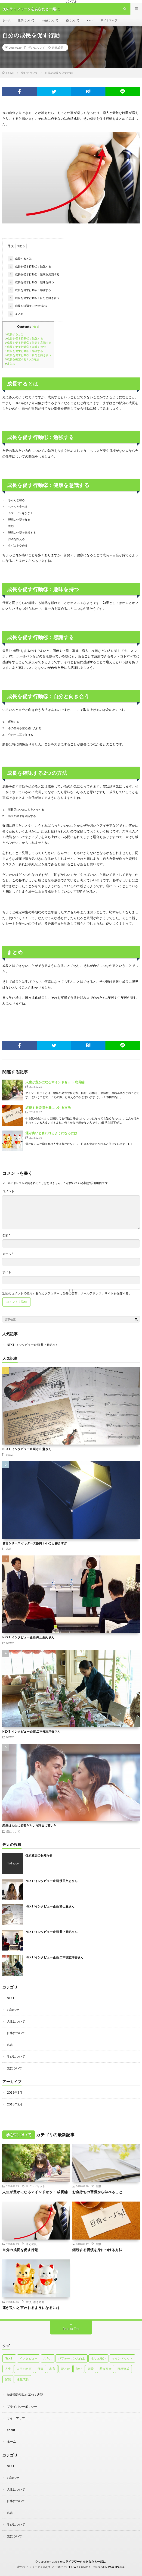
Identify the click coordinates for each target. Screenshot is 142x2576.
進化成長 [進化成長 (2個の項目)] (23, 2379)
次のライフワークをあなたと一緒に (83, 2561)
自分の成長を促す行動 (20, 2250)
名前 (6, 1235)
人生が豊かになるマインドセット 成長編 (54, 1082)
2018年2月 (14, 2104)
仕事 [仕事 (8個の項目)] (40, 2369)
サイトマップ (109, 20)
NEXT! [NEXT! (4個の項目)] (9, 2358)
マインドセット (35, 2186)
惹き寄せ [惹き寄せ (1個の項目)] (105, 2369)
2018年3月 (14, 2092)
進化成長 (57, 47)
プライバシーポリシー (22, 2406)
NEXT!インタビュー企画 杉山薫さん (26, 1449)
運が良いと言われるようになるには (51, 1133)
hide (35, 326)
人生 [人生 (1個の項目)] (8, 2369)
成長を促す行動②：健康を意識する (33, 274)
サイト (6, 1272)
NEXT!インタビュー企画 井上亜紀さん (33, 1345)
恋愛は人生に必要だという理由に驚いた (29, 1825)
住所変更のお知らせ (38, 1855)
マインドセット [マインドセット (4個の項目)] (122, 2358)
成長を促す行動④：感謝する (29, 290)
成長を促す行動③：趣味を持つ (31, 282)
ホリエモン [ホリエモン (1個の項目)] (98, 2358)
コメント (8, 1191)
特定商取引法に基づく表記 (25, 2395)
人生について (50, 20)
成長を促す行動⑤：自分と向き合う (33, 298)
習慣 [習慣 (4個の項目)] (8, 2379)
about (89, 20)
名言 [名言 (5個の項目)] (52, 2369)
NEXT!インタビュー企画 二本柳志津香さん (31, 1731)
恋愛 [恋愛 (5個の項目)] (91, 2369)
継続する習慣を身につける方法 (48, 1107)
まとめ (15, 314)
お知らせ (13, 2009)
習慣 (98, 2186)
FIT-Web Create (79, 2567)
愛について (72, 20)
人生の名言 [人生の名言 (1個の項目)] (24, 2369)
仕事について (26, 20)
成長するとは (20, 258)
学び (28, 2301)
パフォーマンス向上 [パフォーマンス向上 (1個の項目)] (71, 2358)
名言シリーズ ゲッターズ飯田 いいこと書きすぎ (34, 1543)
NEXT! (10, 1454)
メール (7, 1253)
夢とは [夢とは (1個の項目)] (65, 2369)
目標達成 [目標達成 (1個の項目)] (123, 2369)
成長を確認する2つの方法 (27, 306)
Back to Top (71, 2329)
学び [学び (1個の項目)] (79, 2369)
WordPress (116, 2567)
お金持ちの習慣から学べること (97, 2192)
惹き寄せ (38, 2301)
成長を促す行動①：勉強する (29, 266)
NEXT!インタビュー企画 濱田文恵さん (51, 1881)
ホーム (6, 20)
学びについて (36, 47)
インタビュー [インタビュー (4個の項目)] (28, 2358)
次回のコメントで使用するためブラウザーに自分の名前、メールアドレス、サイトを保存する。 (67, 1293)
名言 (9, 1548)
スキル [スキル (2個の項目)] (47, 2358)
